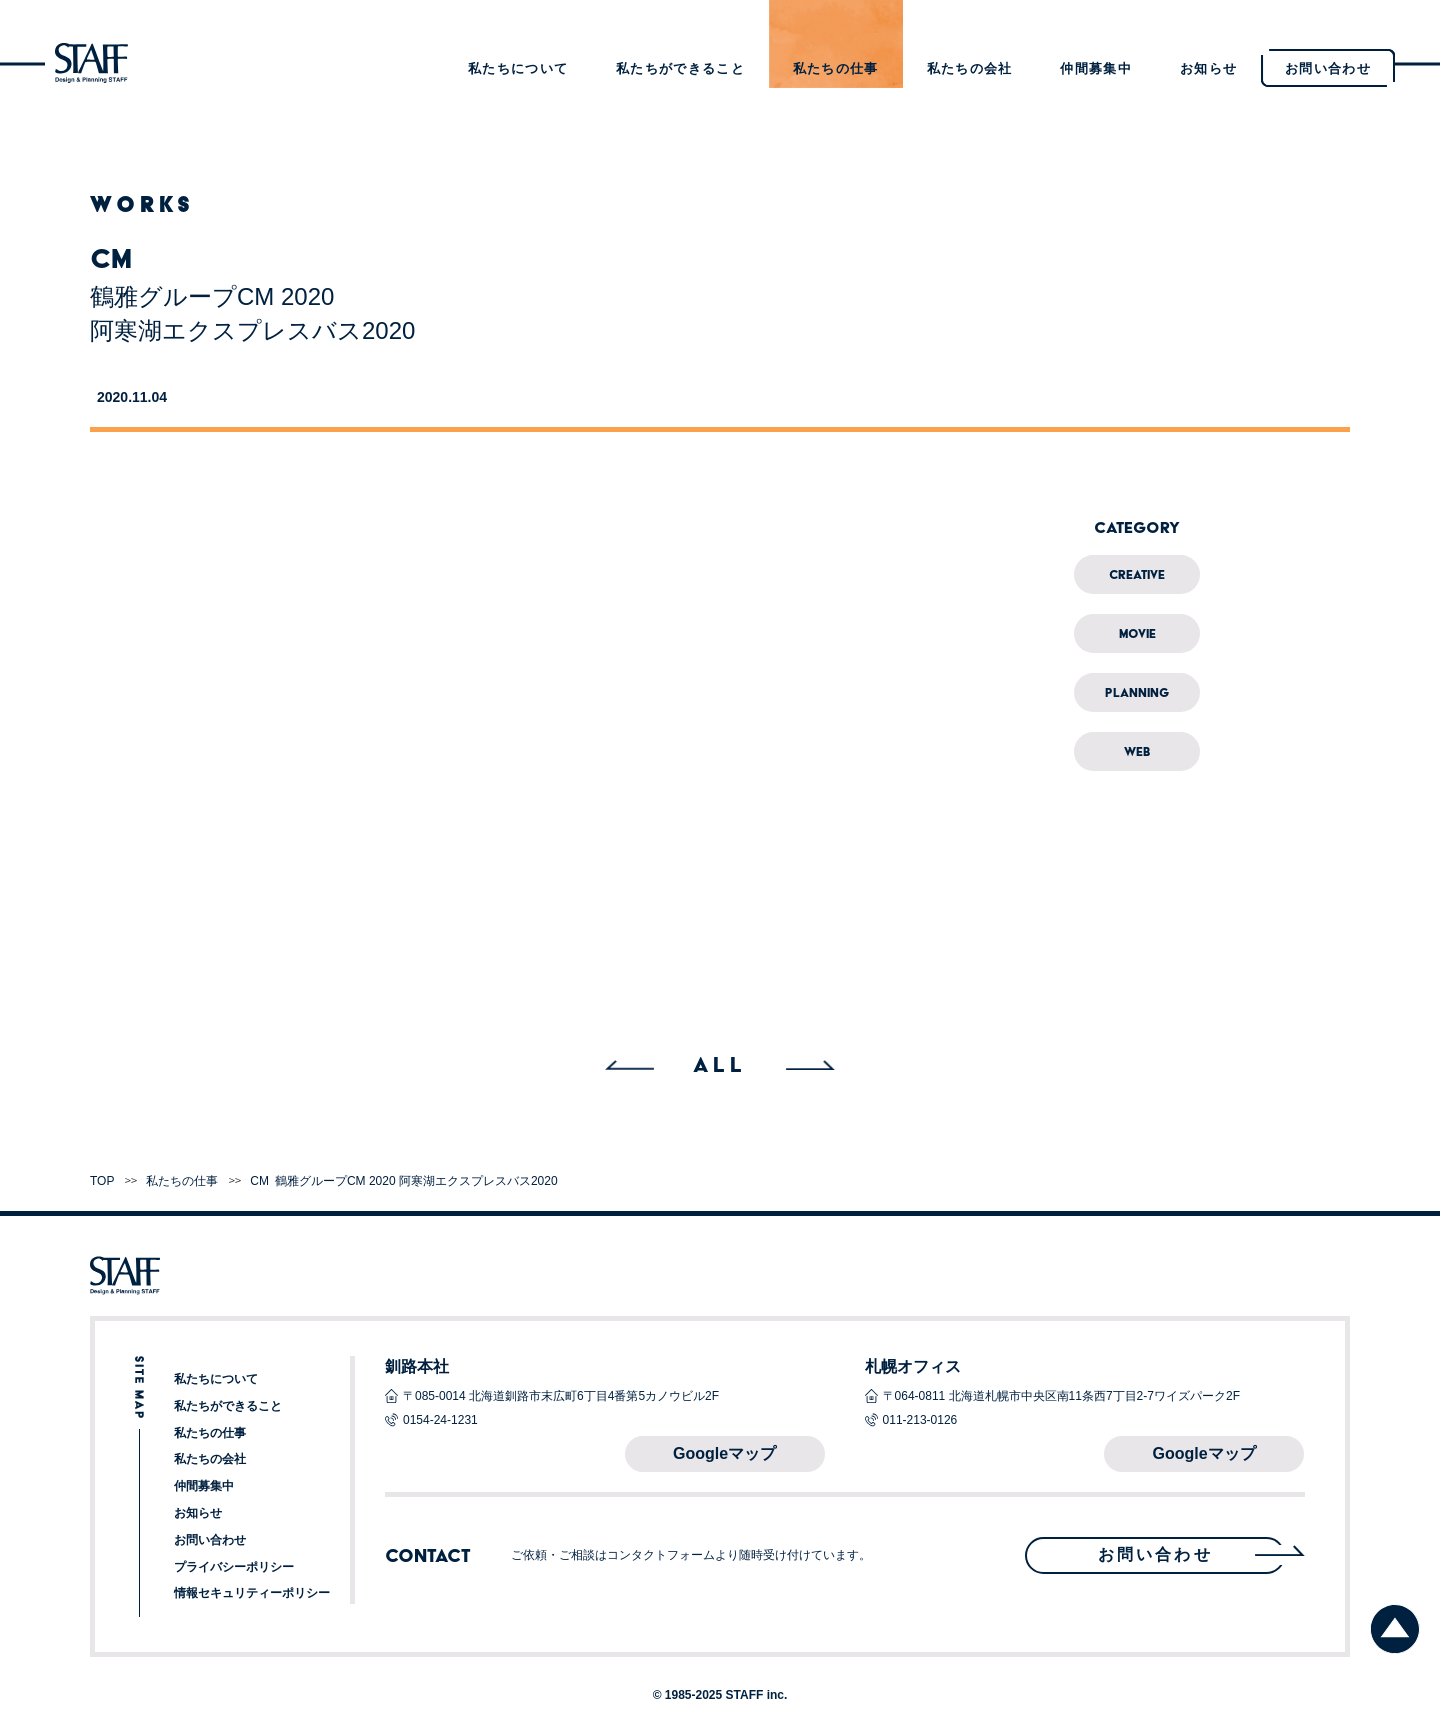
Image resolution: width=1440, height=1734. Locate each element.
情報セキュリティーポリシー (252, 1593)
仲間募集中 (1096, 68)
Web (1137, 751)
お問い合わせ (210, 1540)
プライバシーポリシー (234, 1567)
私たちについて (518, 68)
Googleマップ (724, 1453)
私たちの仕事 (836, 68)
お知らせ (1208, 68)
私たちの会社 (970, 68)
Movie (1137, 633)
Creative (1137, 574)
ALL (719, 1064)
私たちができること (680, 68)
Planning (1137, 692)
